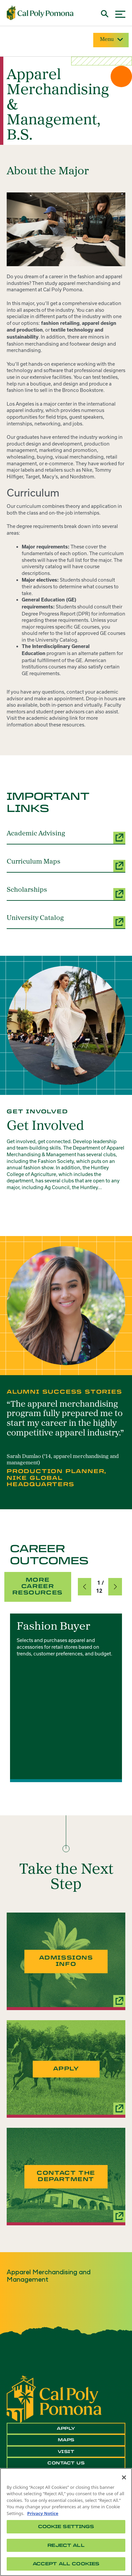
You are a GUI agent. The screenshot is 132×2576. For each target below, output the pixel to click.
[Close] (124, 2477)
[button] (85, 1586)
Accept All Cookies (66, 2563)
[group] (66, 1698)
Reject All (65, 2545)
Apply (66, 2428)
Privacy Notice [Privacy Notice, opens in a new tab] (42, 2513)
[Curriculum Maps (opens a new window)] (66, 865)
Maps (66, 2440)
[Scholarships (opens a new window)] (66, 893)
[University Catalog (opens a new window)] (66, 921)
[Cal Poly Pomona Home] (40, 13)
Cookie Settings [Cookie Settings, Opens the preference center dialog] (66, 2526)
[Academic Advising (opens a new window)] (66, 837)
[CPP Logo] (54, 2398)
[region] (66, 2522)
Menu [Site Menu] (111, 39)
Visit (66, 2451)
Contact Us (66, 2463)
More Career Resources (37, 1586)
